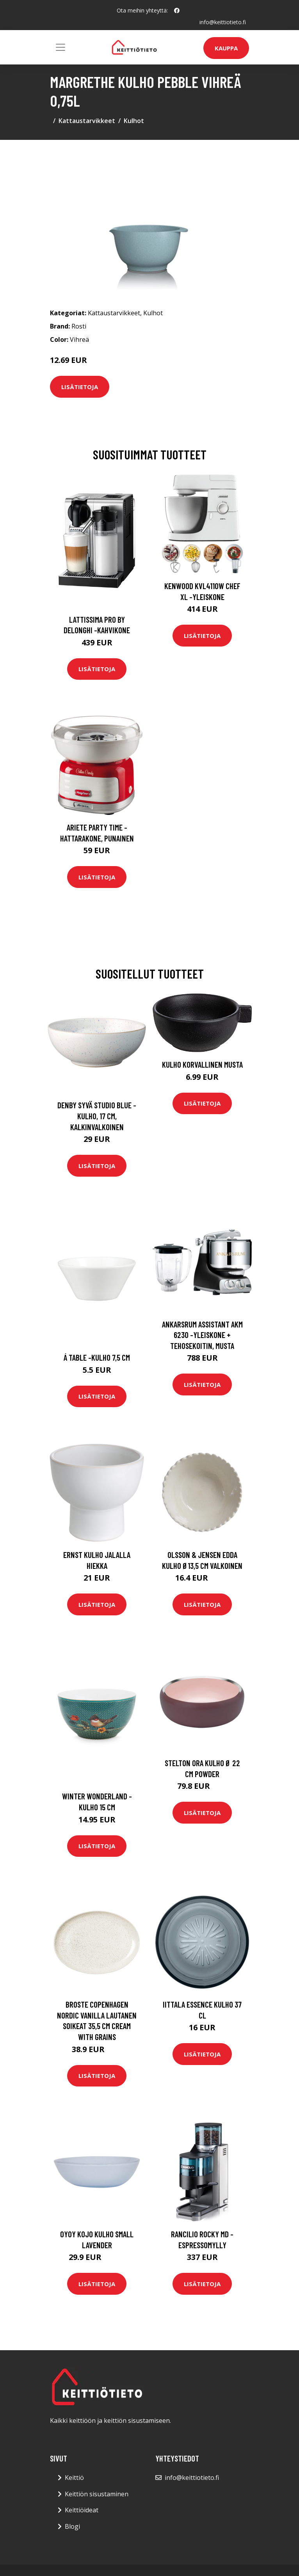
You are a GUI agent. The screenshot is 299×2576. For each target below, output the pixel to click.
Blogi (72, 2526)
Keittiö (74, 2477)
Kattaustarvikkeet (87, 120)
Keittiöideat (81, 2510)
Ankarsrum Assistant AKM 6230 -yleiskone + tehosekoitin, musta (202, 1335)
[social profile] (177, 10)
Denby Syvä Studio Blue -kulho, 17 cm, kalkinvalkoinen (96, 1115)
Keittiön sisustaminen (96, 2494)
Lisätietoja (79, 387)
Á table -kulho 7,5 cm (97, 1357)
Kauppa (226, 48)
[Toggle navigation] (60, 47)
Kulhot (134, 120)
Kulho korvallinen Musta (202, 1064)
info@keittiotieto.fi (222, 22)
